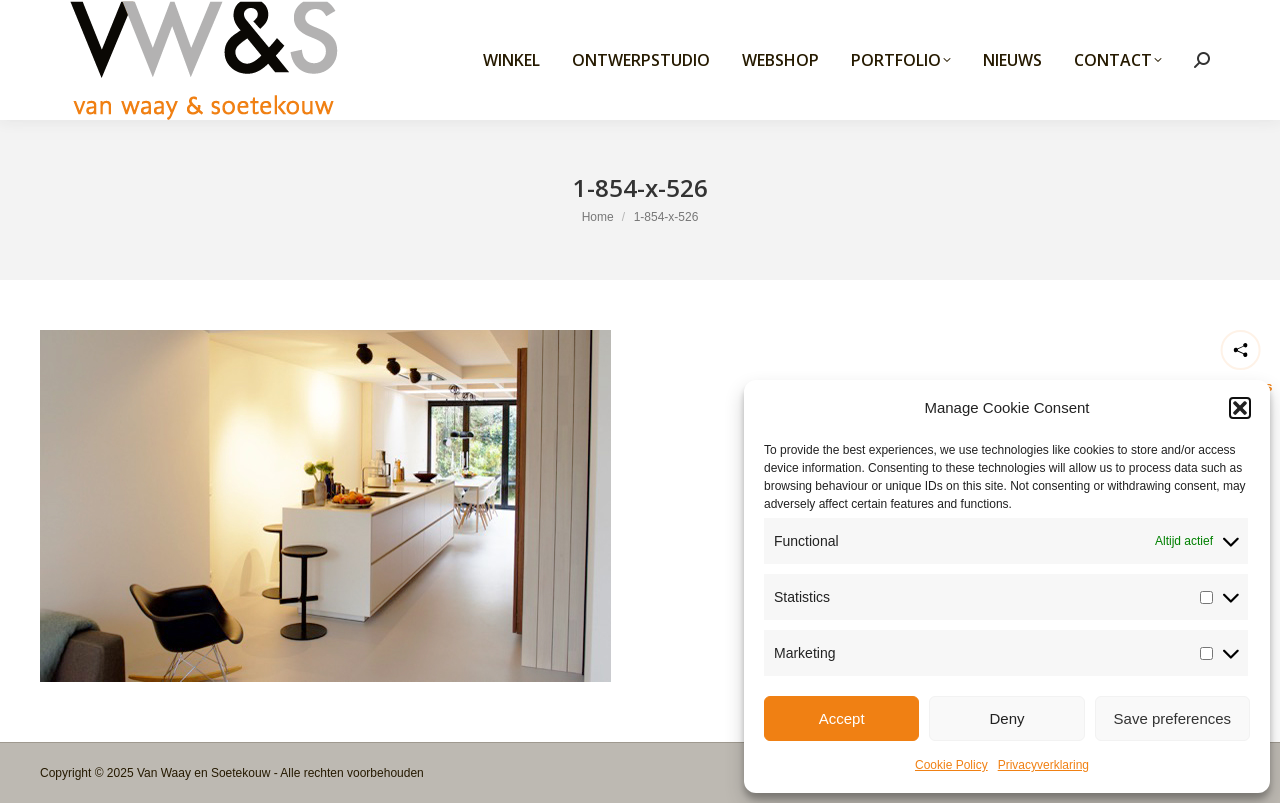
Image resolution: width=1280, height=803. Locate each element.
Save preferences (1173, 718)
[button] (1240, 408)
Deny (1006, 718)
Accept (842, 718)
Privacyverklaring (1043, 765)
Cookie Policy (951, 765)
